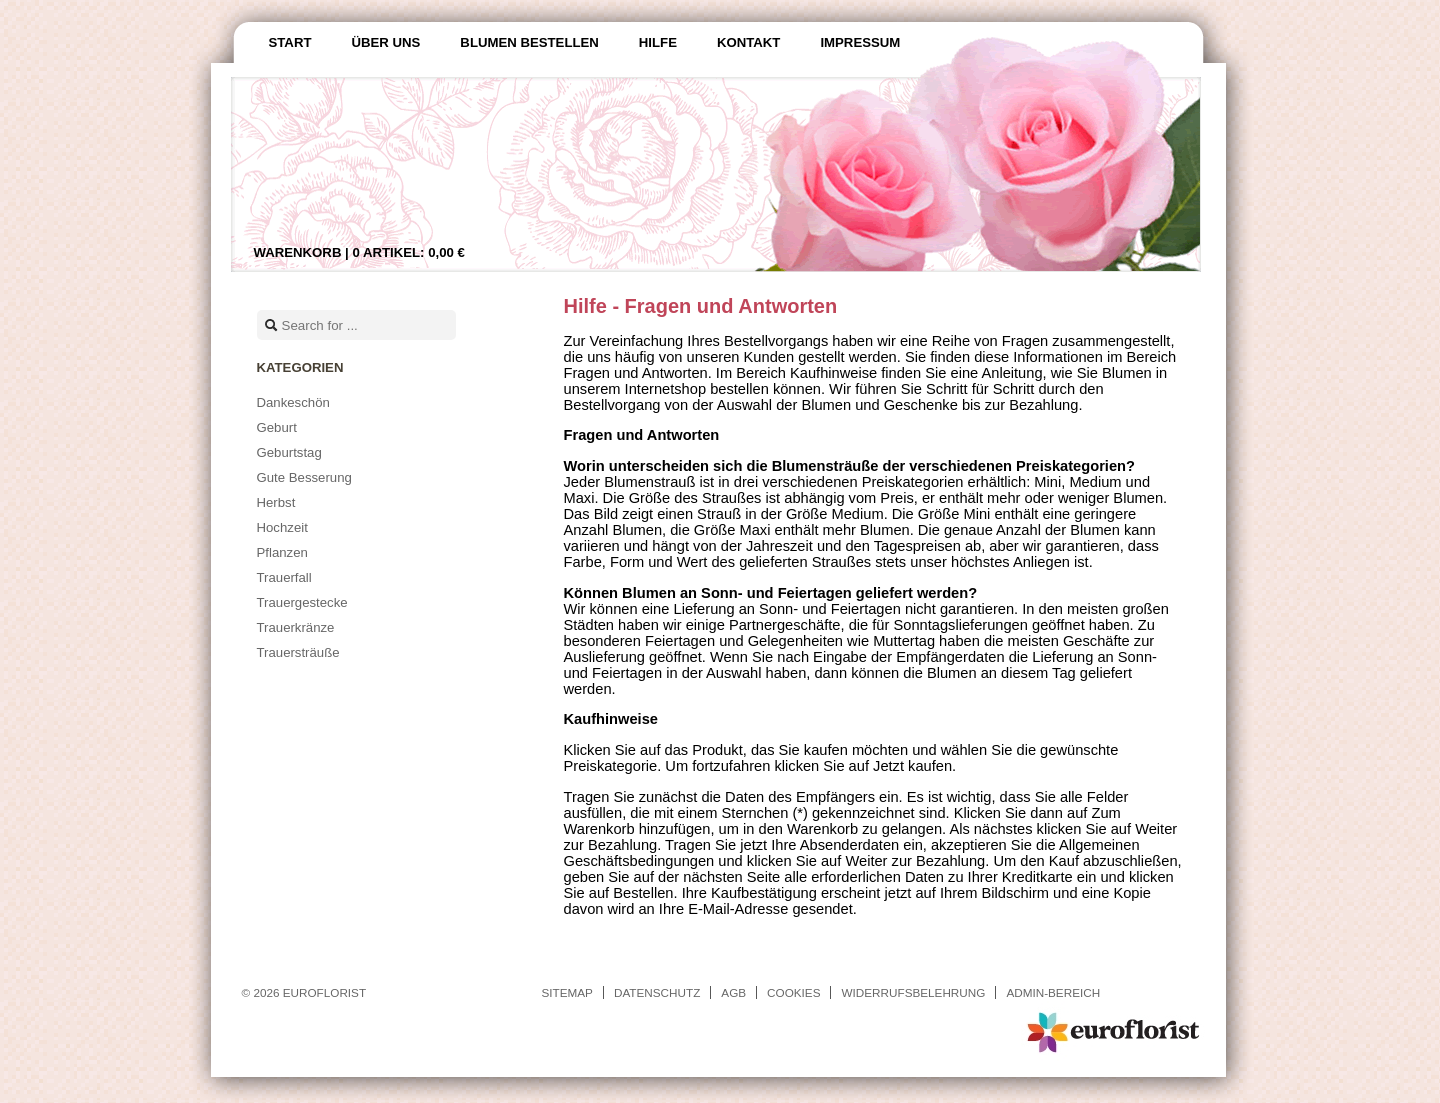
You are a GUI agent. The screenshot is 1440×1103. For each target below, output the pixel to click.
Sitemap (567, 992)
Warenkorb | (359, 252)
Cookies (793, 992)
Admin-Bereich (1053, 992)
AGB (733, 992)
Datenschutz (657, 992)
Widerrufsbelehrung (913, 992)
